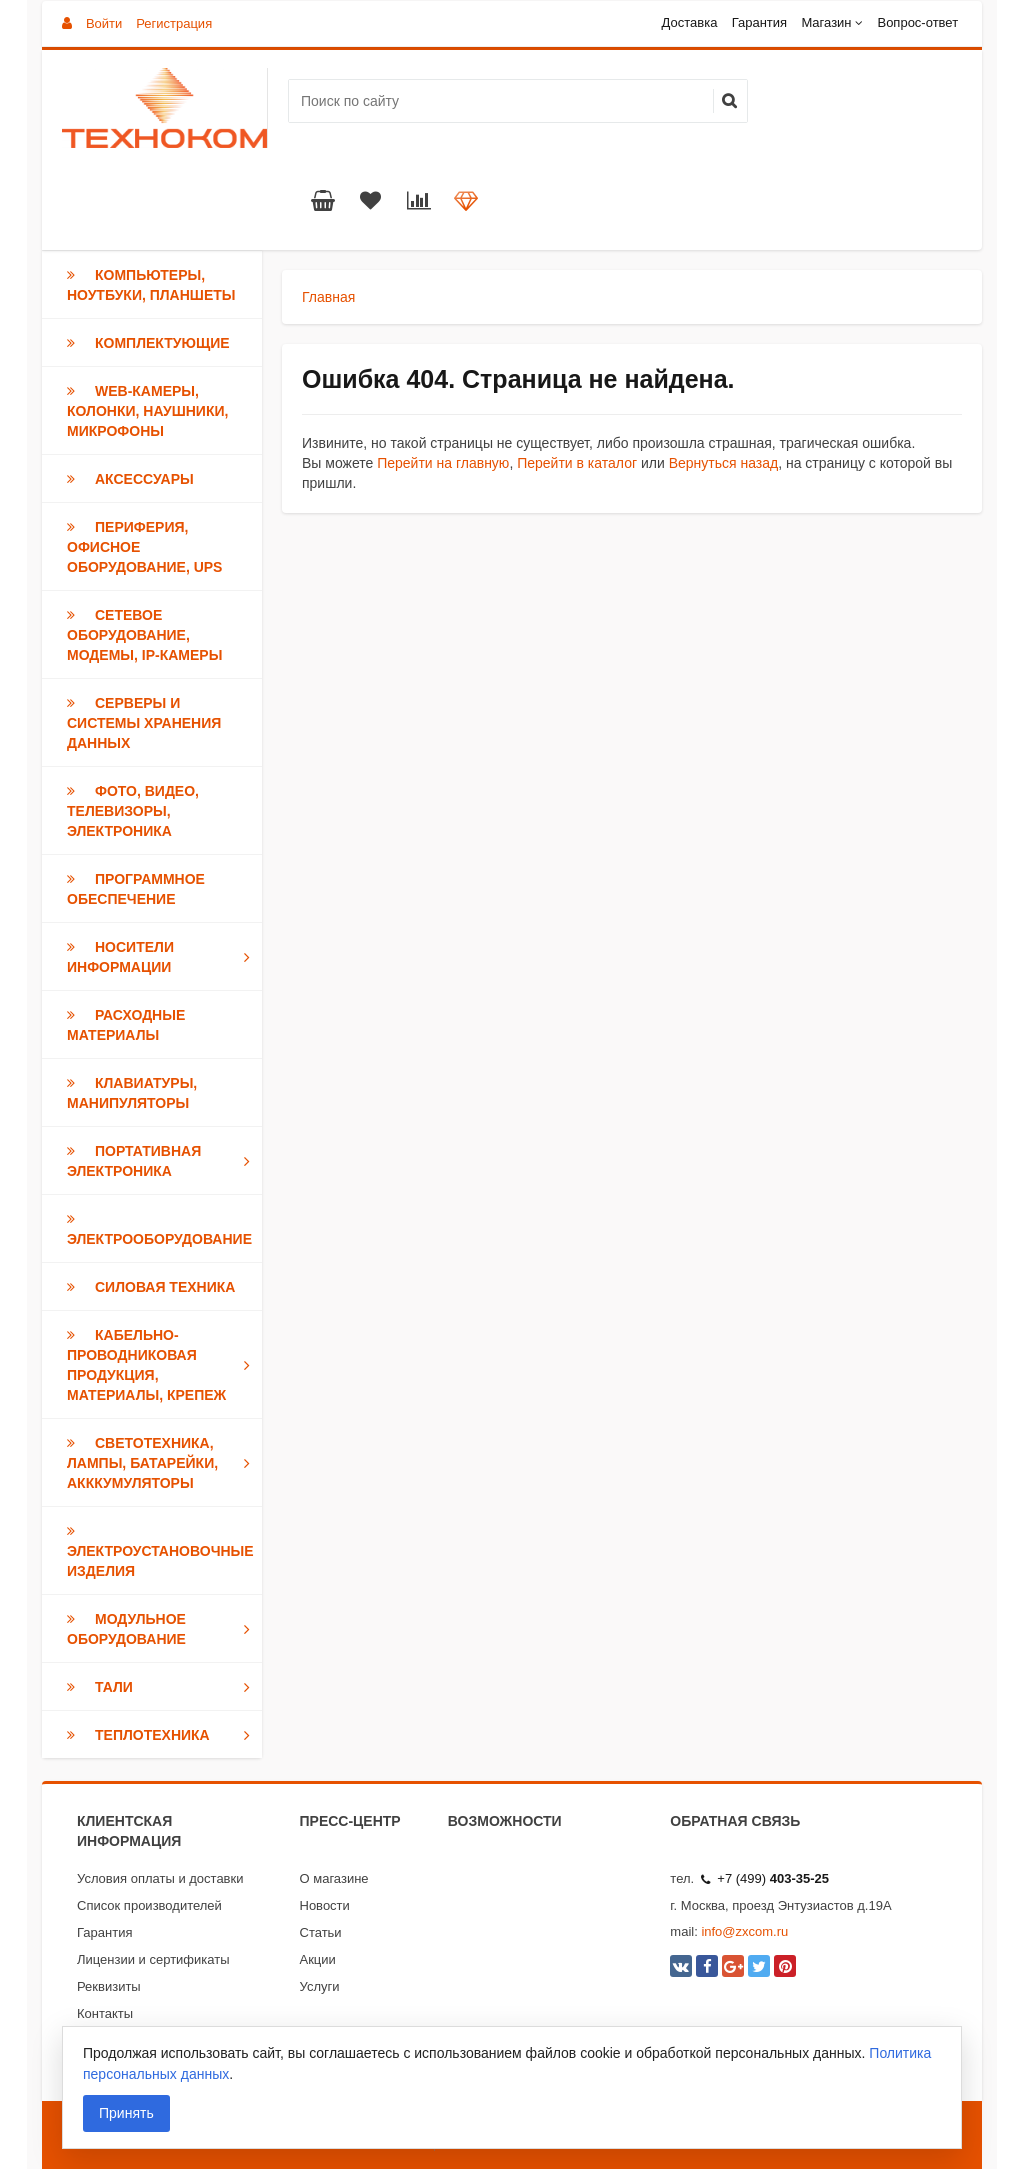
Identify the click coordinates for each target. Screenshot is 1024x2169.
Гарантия (759, 22)
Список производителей (149, 1905)
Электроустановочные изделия (160, 1551)
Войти (104, 23)
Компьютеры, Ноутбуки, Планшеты (151, 285)
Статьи (321, 1932)
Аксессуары (130, 479)
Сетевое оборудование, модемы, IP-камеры (144, 635)
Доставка (690, 22)
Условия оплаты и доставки (160, 1878)
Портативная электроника (162, 1161)
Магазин (826, 22)
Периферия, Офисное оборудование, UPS (144, 547)
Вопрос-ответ (917, 22)
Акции (318, 1959)
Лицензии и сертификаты (153, 1959)
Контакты (105, 2013)
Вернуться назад (724, 463)
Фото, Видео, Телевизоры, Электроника (133, 811)
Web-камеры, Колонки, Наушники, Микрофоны (147, 411)
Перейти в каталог (577, 463)
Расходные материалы (126, 1025)
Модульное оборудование (162, 1629)
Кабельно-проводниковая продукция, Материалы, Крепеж (162, 1365)
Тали (162, 1687)
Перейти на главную (443, 463)
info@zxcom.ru (744, 1931)
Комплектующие (148, 343)
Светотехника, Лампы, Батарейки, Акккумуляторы (162, 1463)
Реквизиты (109, 1986)
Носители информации (162, 957)
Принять (126, 2113)
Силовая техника (151, 1287)
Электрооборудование (159, 1229)
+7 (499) (765, 1878)
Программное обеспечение (136, 889)
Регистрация (174, 23)
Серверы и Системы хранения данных (144, 723)
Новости (325, 1905)
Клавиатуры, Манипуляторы (132, 1093)
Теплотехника (162, 1735)
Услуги (320, 1986)
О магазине (334, 1878)
